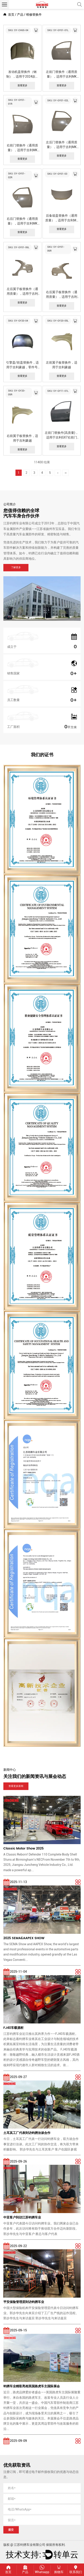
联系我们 (75, 2569)
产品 (20, 14)
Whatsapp (42, 2569)
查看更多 (22, 86)
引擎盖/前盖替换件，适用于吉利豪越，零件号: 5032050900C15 (22, 367)
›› (66, 473)
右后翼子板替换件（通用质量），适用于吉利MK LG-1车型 (61, 296)
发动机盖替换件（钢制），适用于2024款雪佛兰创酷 (22, 76)
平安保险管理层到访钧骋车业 (23, 2302)
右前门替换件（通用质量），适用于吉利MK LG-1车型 (22, 150)
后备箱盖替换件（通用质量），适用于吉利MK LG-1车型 (61, 220)
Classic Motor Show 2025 (23, 1848)
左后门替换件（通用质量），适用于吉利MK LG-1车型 (61, 146)
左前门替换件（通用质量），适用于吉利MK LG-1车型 (61, 76)
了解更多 (16, 567)
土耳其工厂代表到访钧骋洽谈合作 (26, 2132)
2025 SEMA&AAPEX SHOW (23, 1938)
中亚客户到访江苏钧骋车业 (22, 2217)
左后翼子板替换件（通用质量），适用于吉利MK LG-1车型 (22, 293)
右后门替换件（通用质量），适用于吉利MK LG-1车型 (22, 223)
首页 (11, 14)
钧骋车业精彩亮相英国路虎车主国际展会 (31, 2386)
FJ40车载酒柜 (13, 2027)
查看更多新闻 (16, 1786)
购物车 (59, 2569)
